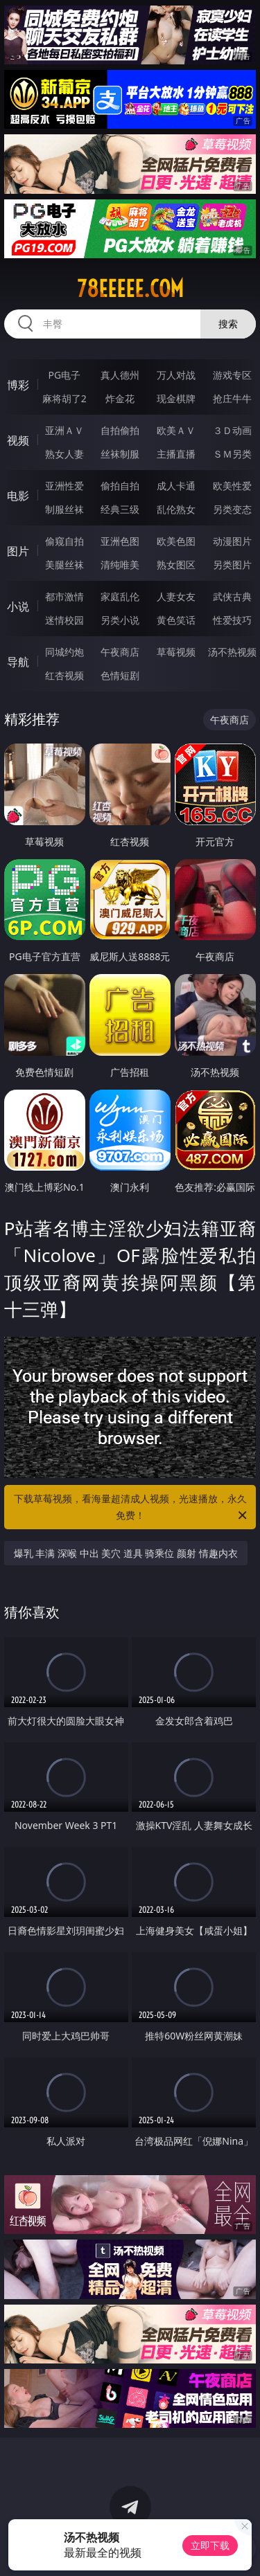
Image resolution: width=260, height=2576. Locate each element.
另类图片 (232, 564)
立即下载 (210, 2545)
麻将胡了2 (64, 398)
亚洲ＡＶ (64, 430)
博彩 (18, 385)
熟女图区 (176, 564)
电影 (18, 495)
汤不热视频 (232, 651)
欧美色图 (176, 541)
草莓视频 (176, 651)
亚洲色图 (120, 541)
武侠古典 (232, 596)
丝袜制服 (120, 453)
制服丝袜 (64, 509)
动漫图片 (232, 541)
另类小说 (120, 620)
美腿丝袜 (64, 564)
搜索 (228, 323)
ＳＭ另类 (232, 453)
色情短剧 (120, 675)
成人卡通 (176, 485)
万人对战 (176, 374)
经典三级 (120, 509)
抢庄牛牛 (232, 398)
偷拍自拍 (120, 485)
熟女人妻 (64, 453)
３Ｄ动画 (232, 430)
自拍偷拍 (120, 430)
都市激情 (64, 596)
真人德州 (120, 374)
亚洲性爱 (64, 485)
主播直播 (176, 453)
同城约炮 (64, 651)
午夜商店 (120, 651)
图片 (18, 551)
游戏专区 (232, 374)
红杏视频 (64, 675)
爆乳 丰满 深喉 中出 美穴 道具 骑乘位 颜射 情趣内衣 (126, 1553)
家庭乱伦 (120, 596)
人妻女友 (176, 596)
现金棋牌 (176, 398)
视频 (18, 440)
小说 (18, 606)
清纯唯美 (120, 564)
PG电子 (64, 374)
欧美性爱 (232, 485)
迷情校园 (64, 620)
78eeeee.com (130, 289)
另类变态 (232, 509)
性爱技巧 (232, 620)
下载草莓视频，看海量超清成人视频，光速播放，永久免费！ (132, 1508)
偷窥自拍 (64, 541)
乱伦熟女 (176, 509)
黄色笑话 (176, 620)
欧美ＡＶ (176, 430)
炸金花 (120, 398)
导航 (18, 661)
